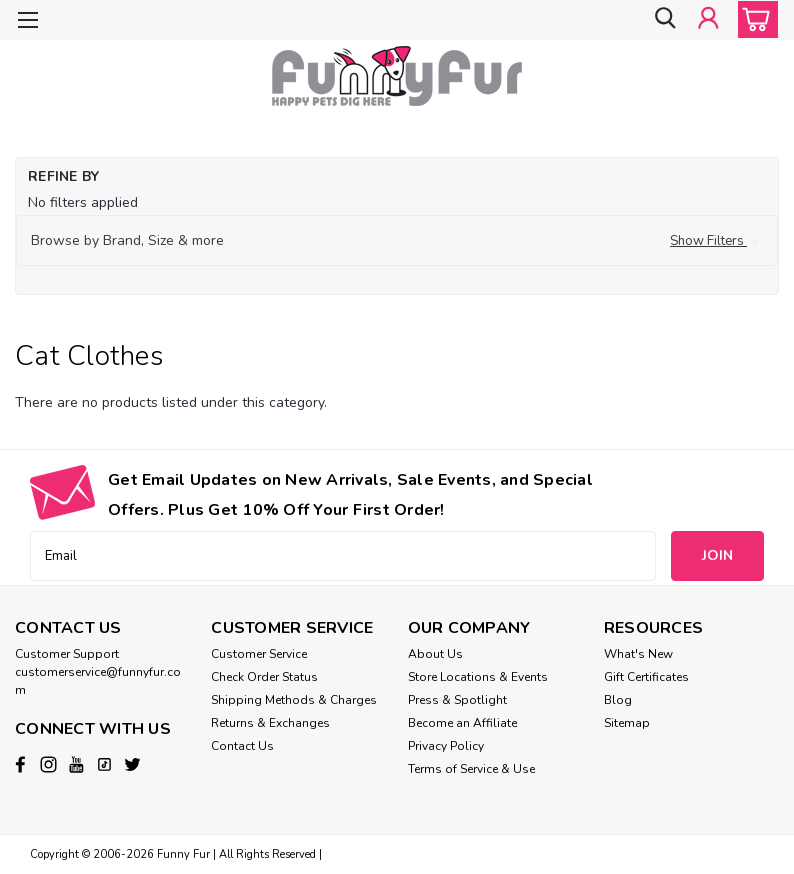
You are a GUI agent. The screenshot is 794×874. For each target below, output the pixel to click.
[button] (397, 241)
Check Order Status (264, 677)
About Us (435, 654)
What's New (638, 654)
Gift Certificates (646, 677)
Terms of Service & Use (471, 769)
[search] (663, 19)
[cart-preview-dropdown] (753, 19)
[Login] (708, 19)
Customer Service (259, 654)
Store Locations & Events (478, 677)
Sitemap (627, 723)
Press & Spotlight (457, 700)
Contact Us (242, 746)
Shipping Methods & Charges (294, 700)
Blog (618, 700)
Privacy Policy (446, 746)
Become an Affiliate (462, 723)
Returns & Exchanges (270, 723)
